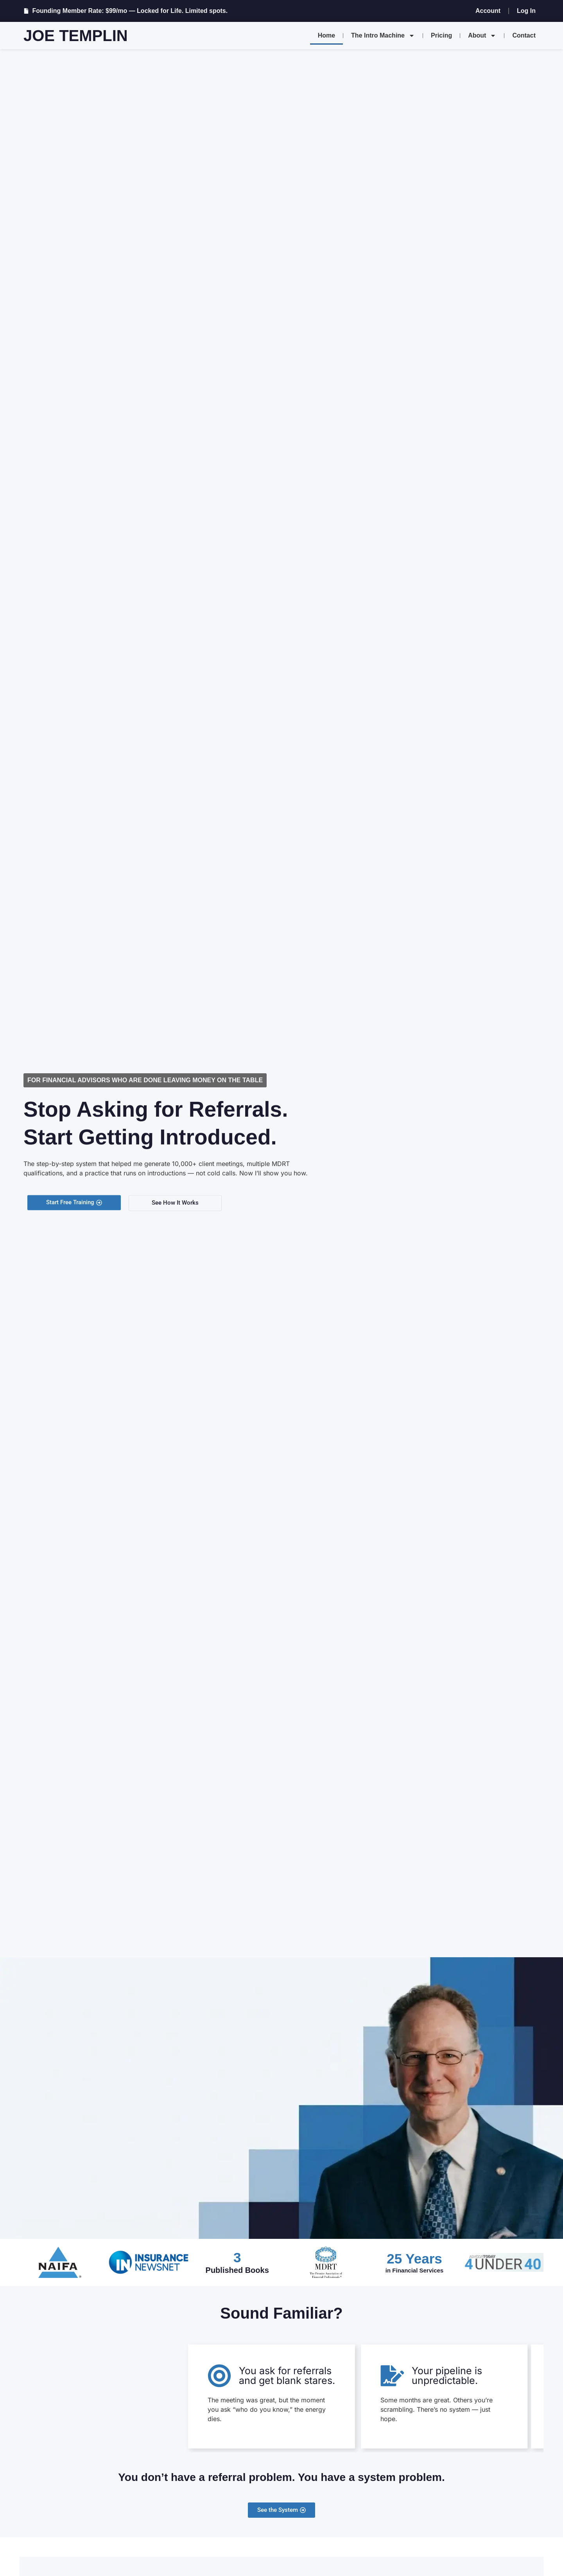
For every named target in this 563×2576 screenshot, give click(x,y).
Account (487, 10)
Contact (524, 35)
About (482, 36)
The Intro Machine (383, 36)
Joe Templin (75, 35)
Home (326, 35)
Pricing (441, 35)
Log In (526, 10)
